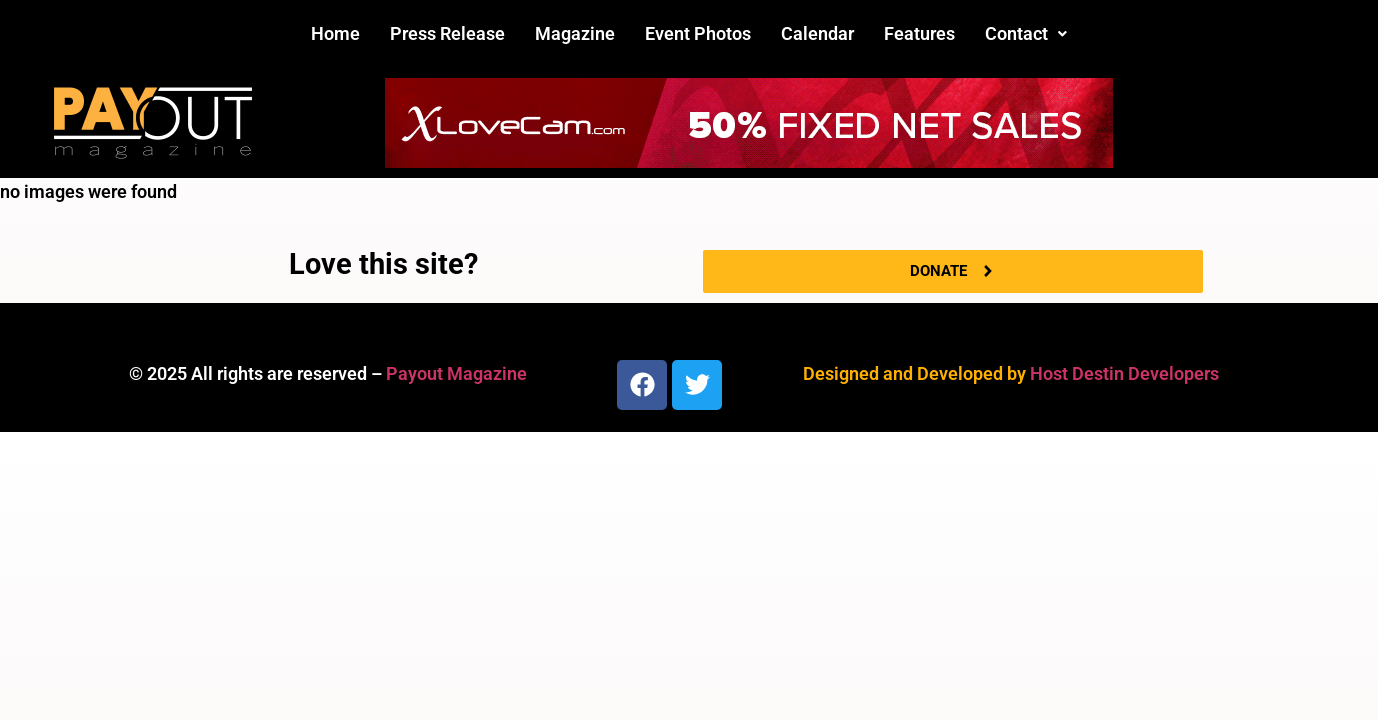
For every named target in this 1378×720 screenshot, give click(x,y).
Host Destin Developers (1124, 373)
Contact (1026, 33)
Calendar (817, 33)
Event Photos (698, 33)
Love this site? (383, 264)
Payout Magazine (456, 373)
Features (919, 33)
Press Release (447, 33)
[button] (1026, 34)
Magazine (575, 33)
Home (335, 33)
